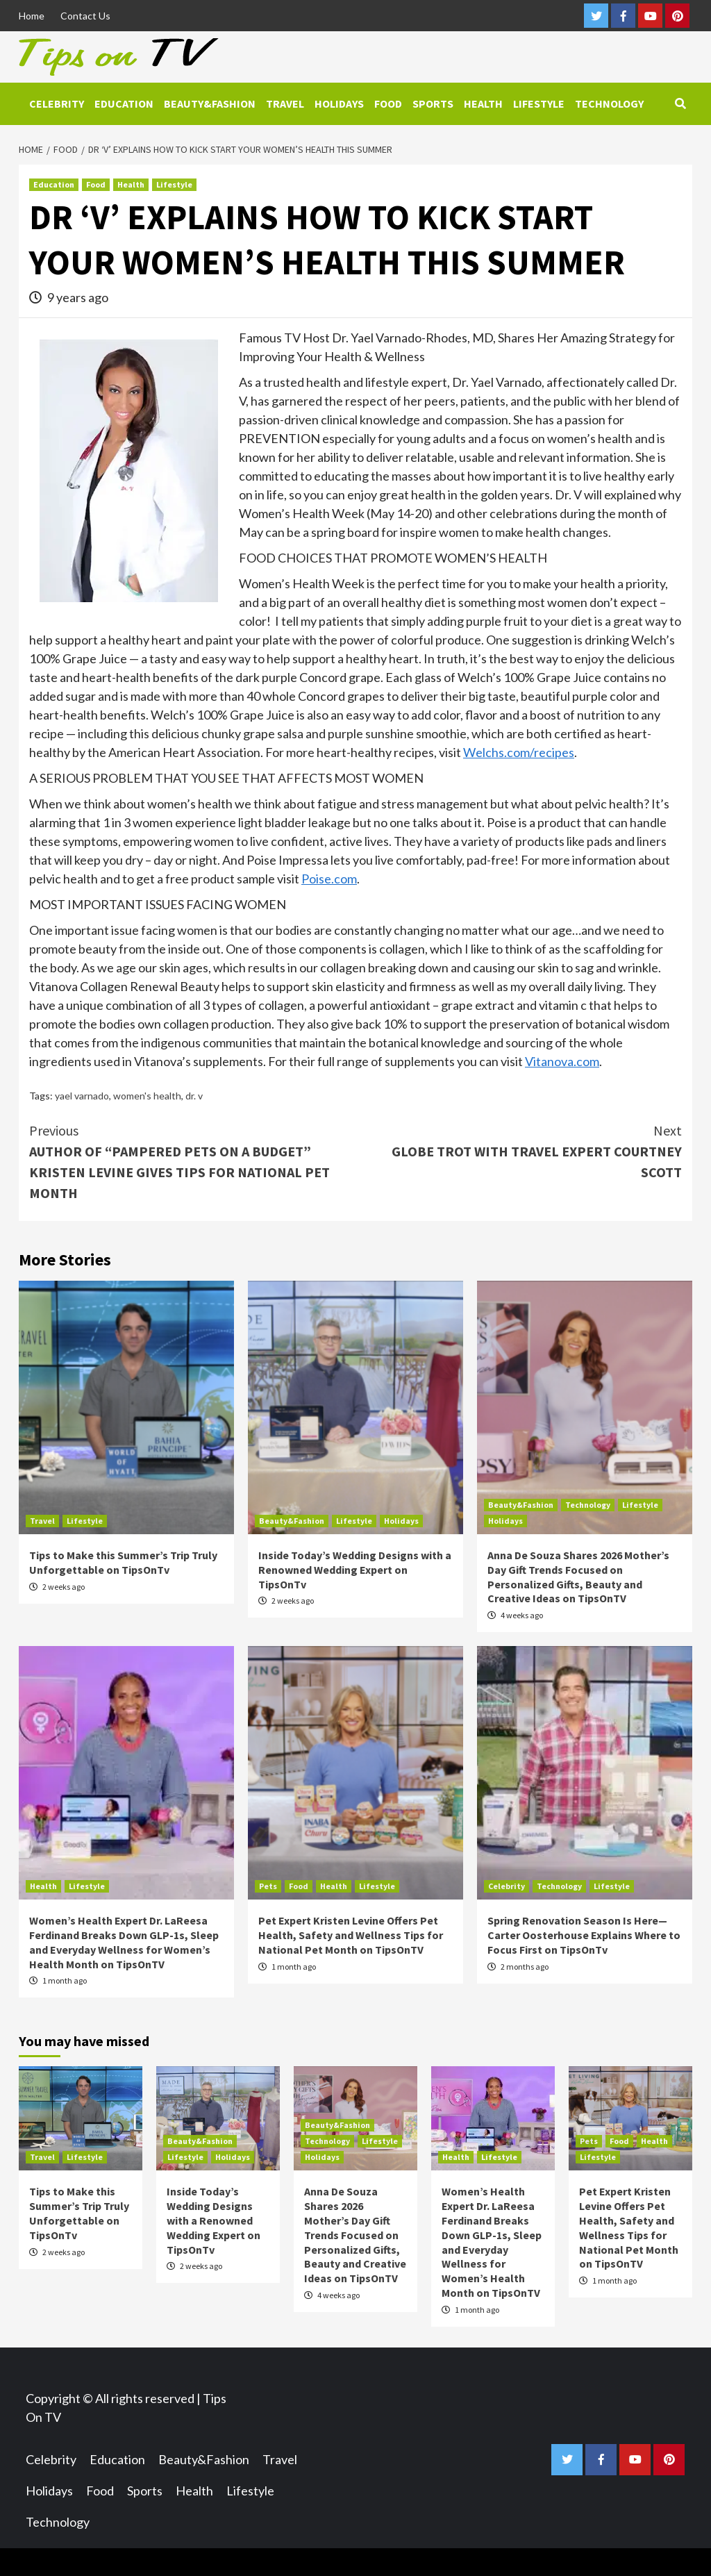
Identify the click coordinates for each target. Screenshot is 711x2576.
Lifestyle (538, 103)
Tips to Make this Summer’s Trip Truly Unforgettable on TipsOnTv (123, 1562)
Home (31, 16)
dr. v (194, 1096)
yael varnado (82, 1096)
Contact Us (85, 16)
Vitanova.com (562, 1061)
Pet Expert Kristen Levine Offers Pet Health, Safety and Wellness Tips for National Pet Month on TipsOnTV (350, 1934)
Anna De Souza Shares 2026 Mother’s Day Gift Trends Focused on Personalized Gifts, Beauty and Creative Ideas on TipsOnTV (578, 1576)
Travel (285, 103)
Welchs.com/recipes (518, 752)
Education (123, 103)
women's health (147, 1096)
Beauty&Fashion (210, 103)
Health (483, 103)
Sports (432, 103)
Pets (268, 1886)
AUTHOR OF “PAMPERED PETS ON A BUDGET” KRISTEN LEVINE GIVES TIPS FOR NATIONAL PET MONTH (192, 1161)
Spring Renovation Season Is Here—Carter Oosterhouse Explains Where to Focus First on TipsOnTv (583, 1934)
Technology (609, 103)
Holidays (339, 103)
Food (388, 103)
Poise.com (329, 878)
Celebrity (56, 103)
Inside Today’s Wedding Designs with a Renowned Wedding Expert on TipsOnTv (354, 1569)
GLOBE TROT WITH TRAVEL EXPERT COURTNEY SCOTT (519, 1150)
